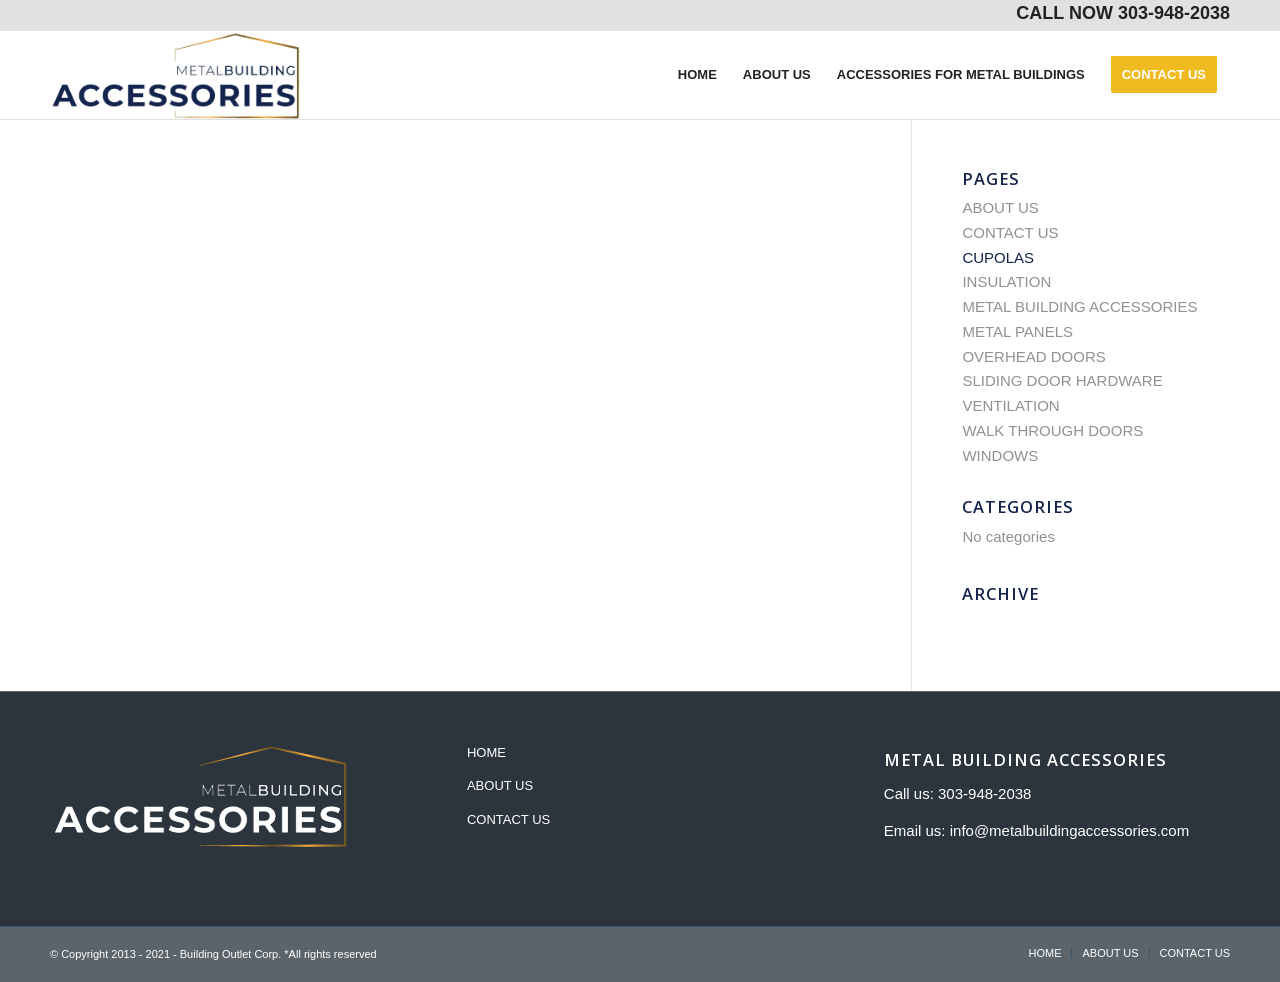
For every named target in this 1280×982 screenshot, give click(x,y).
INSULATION (1006, 281)
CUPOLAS (998, 257)
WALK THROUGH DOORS (1052, 430)
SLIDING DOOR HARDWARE (1062, 380)
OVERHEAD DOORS (1033, 356)
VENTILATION (1010, 405)
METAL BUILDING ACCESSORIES (1079, 306)
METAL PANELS (1017, 331)
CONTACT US (1010, 232)
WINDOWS (1000, 455)
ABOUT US (1000, 207)
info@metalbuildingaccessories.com (1070, 830)
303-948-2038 (1174, 13)
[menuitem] (697, 75)
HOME (486, 752)
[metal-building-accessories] (175, 75)
